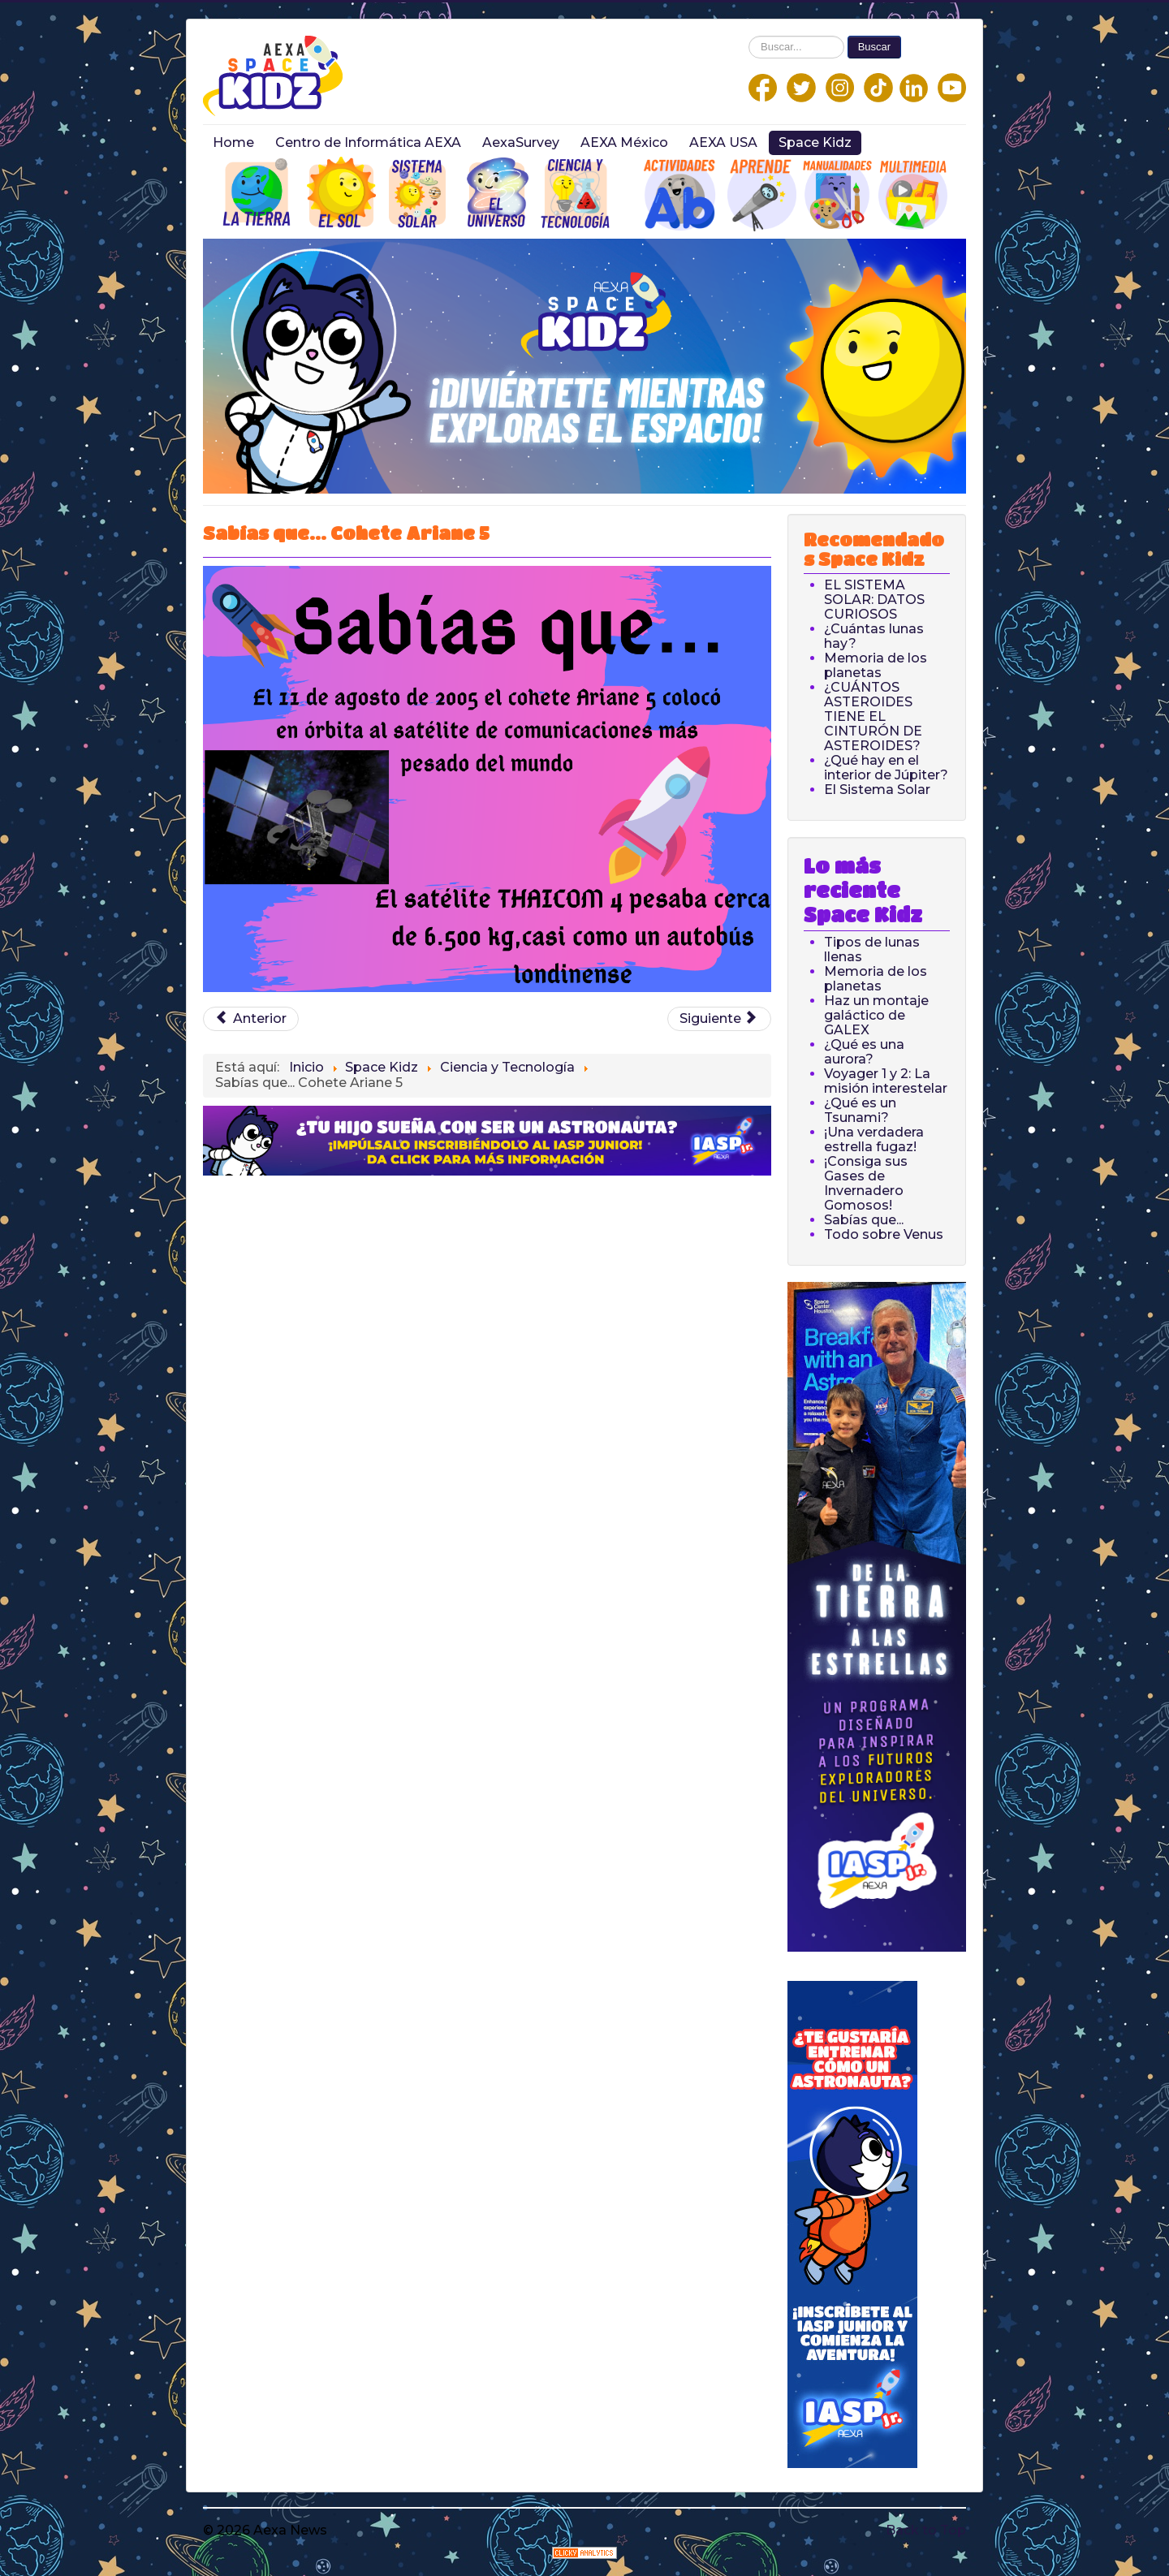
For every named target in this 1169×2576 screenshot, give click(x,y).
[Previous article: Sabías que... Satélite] (251, 1019)
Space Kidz (815, 142)
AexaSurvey (520, 142)
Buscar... (748, 36)
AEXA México (624, 142)
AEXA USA (723, 142)
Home (233, 142)
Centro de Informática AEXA (368, 142)
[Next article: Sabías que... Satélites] (719, 1019)
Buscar (874, 47)
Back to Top (926, 2530)
